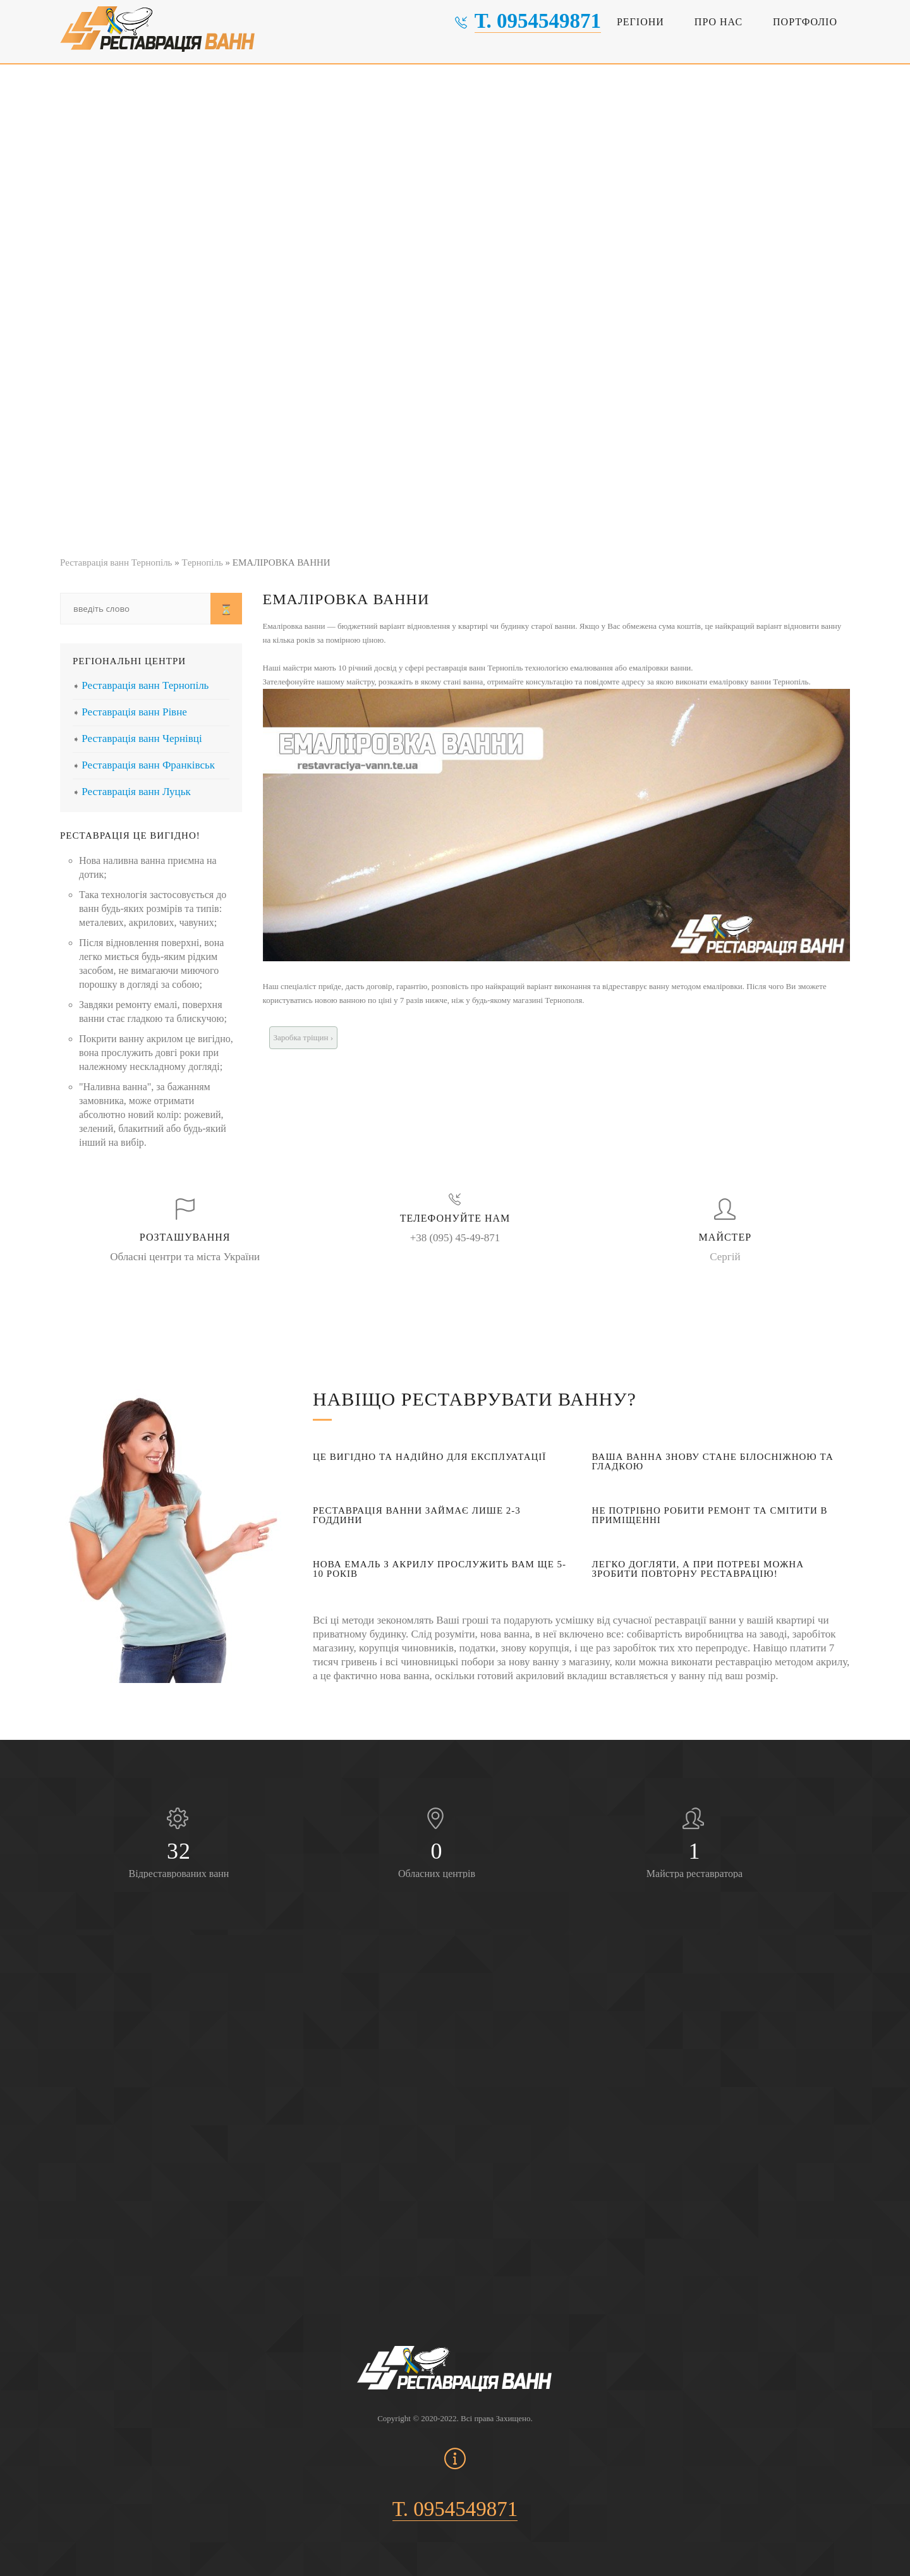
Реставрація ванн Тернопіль (145, 685)
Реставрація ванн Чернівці (142, 738)
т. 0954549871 (538, 20)
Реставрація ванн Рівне (134, 712)
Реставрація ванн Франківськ (148, 765)
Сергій (725, 1257)
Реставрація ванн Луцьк (136, 792)
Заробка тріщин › (304, 1037)
